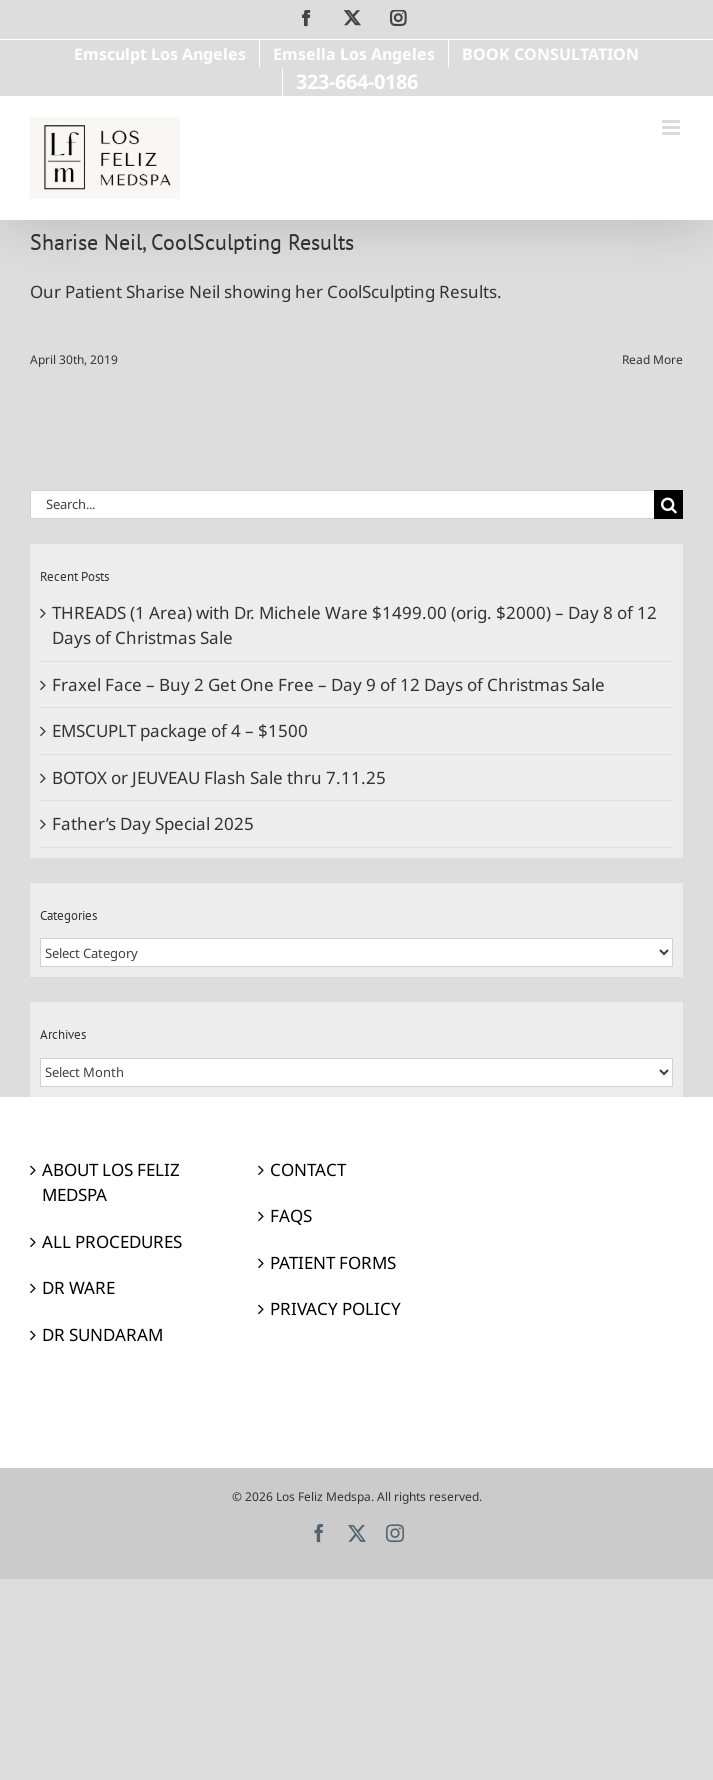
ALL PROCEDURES (112, 1241)
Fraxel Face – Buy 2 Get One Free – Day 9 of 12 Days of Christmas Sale (328, 684)
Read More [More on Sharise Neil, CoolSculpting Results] (652, 359)
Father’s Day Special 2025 (153, 823)
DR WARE (78, 1287)
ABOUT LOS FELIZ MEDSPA (111, 1182)
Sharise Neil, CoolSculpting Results (192, 242)
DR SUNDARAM (102, 1334)
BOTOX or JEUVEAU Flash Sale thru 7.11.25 (219, 777)
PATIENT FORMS (333, 1262)
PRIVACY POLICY (335, 1308)
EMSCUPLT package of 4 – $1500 (180, 730)
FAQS (291, 1215)
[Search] (668, 504)
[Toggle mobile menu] (672, 127)
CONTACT (308, 1169)
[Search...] (342, 504)
